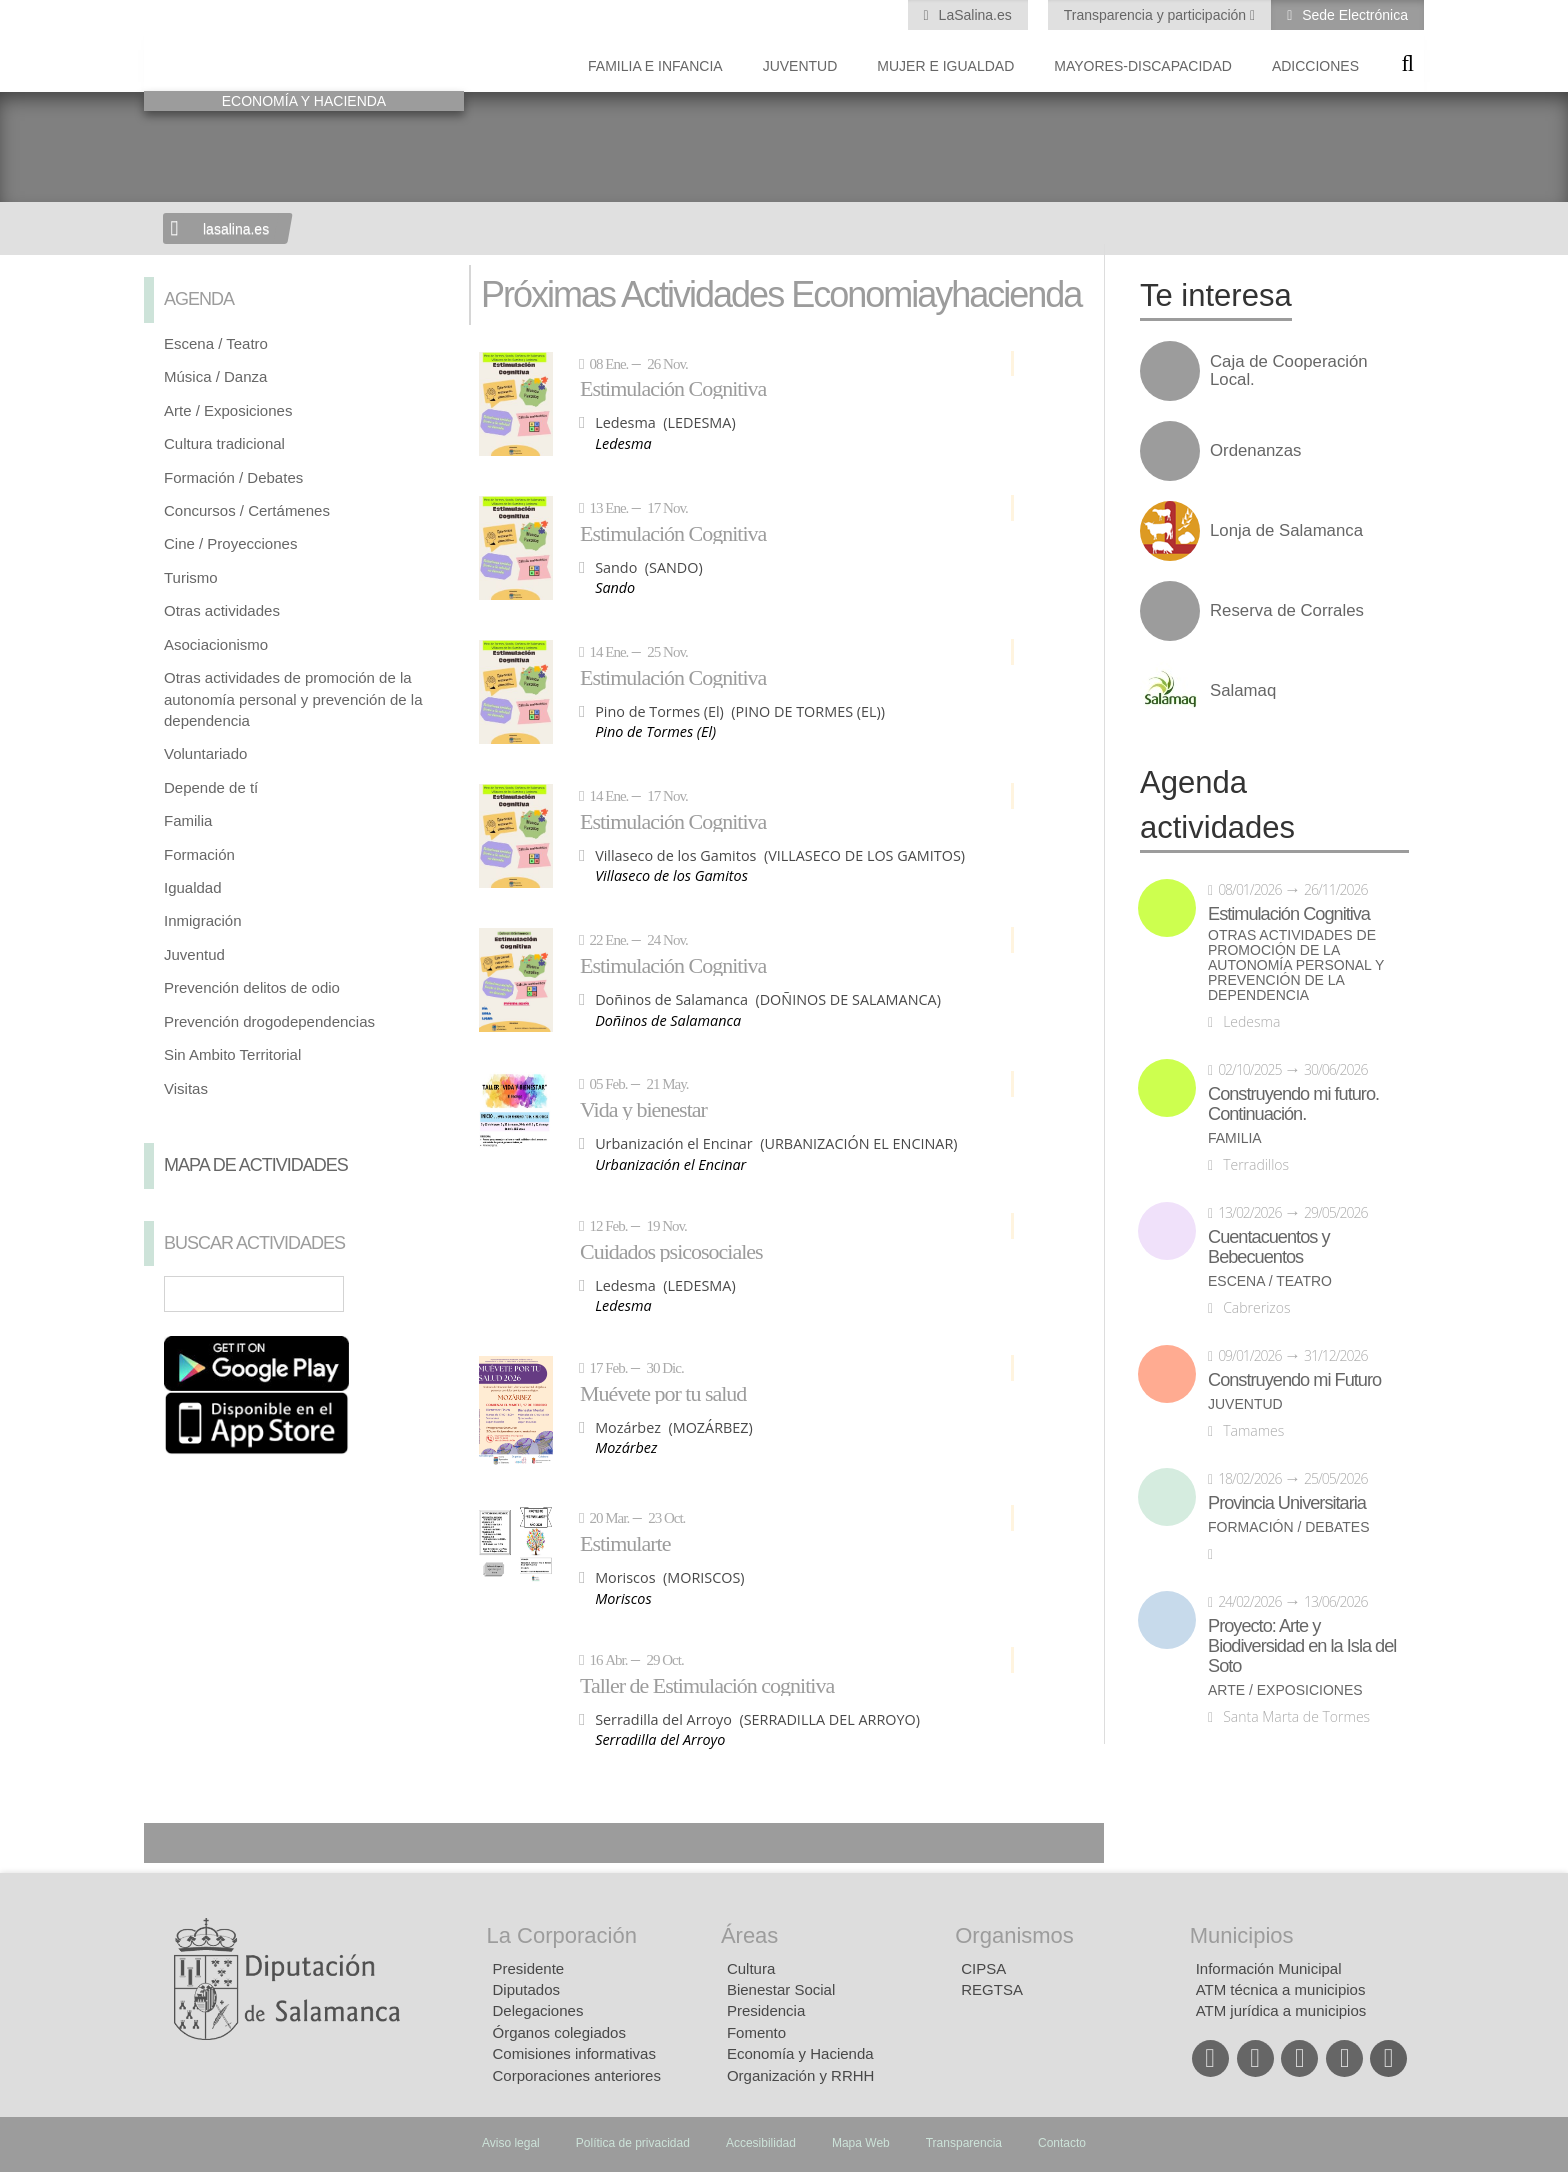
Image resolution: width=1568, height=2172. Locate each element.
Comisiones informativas (574, 2053)
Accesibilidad (761, 2143)
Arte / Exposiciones (228, 410)
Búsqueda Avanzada (420, 1294)
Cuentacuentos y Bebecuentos (1269, 1247)
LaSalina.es (973, 15)
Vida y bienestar (643, 1109)
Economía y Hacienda (800, 2053)
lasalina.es (236, 229)
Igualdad (193, 887)
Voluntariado (205, 753)
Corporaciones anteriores (577, 2075)
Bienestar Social (781, 1989)
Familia (188, 820)
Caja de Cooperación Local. (1289, 371)
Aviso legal (511, 2143)
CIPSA (983, 1968)
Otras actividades (222, 610)
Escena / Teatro (216, 343)
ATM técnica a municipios (1281, 1989)
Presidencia (766, 2010)
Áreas (749, 1935)
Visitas (186, 1088)
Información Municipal (1269, 1968)
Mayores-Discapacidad (1143, 66)
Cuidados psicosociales (671, 1251)
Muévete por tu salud (663, 1393)
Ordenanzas (1255, 451)
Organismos (1014, 1935)
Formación (199, 854)
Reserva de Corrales (1287, 611)
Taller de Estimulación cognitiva (707, 1685)
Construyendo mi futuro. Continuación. (1293, 1104)
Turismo (191, 577)
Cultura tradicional (224, 443)
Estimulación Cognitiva (673, 388)
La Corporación (562, 1935)
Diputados (527, 1989)
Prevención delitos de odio (252, 987)
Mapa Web (861, 2143)
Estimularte (625, 1543)
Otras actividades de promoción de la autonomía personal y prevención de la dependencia (293, 699)
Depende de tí (211, 787)
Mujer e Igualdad (945, 66)
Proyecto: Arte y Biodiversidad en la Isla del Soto (1302, 1646)
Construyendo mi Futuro (1294, 1380)
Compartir (169, 1843)
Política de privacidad (633, 2143)
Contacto (1062, 2143)
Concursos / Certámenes (247, 510)
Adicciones (1315, 66)
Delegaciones (538, 2010)
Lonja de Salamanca (1286, 531)
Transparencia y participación (1157, 15)
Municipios (1242, 1935)
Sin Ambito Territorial (232, 1054)
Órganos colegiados (559, 2032)
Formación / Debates (233, 477)
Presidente (529, 1968)
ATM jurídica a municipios (1281, 2010)
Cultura (751, 1968)
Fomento (756, 2032)
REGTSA (992, 1989)
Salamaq (1243, 691)
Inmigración (203, 920)
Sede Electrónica (1353, 15)
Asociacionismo (216, 644)
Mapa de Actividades (256, 1165)
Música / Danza (215, 376)
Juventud (800, 66)
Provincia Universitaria (1287, 1503)
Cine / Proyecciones (230, 543)
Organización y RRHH (801, 2075)
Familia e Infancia (655, 66)
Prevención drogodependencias (269, 1021)
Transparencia (964, 2143)
